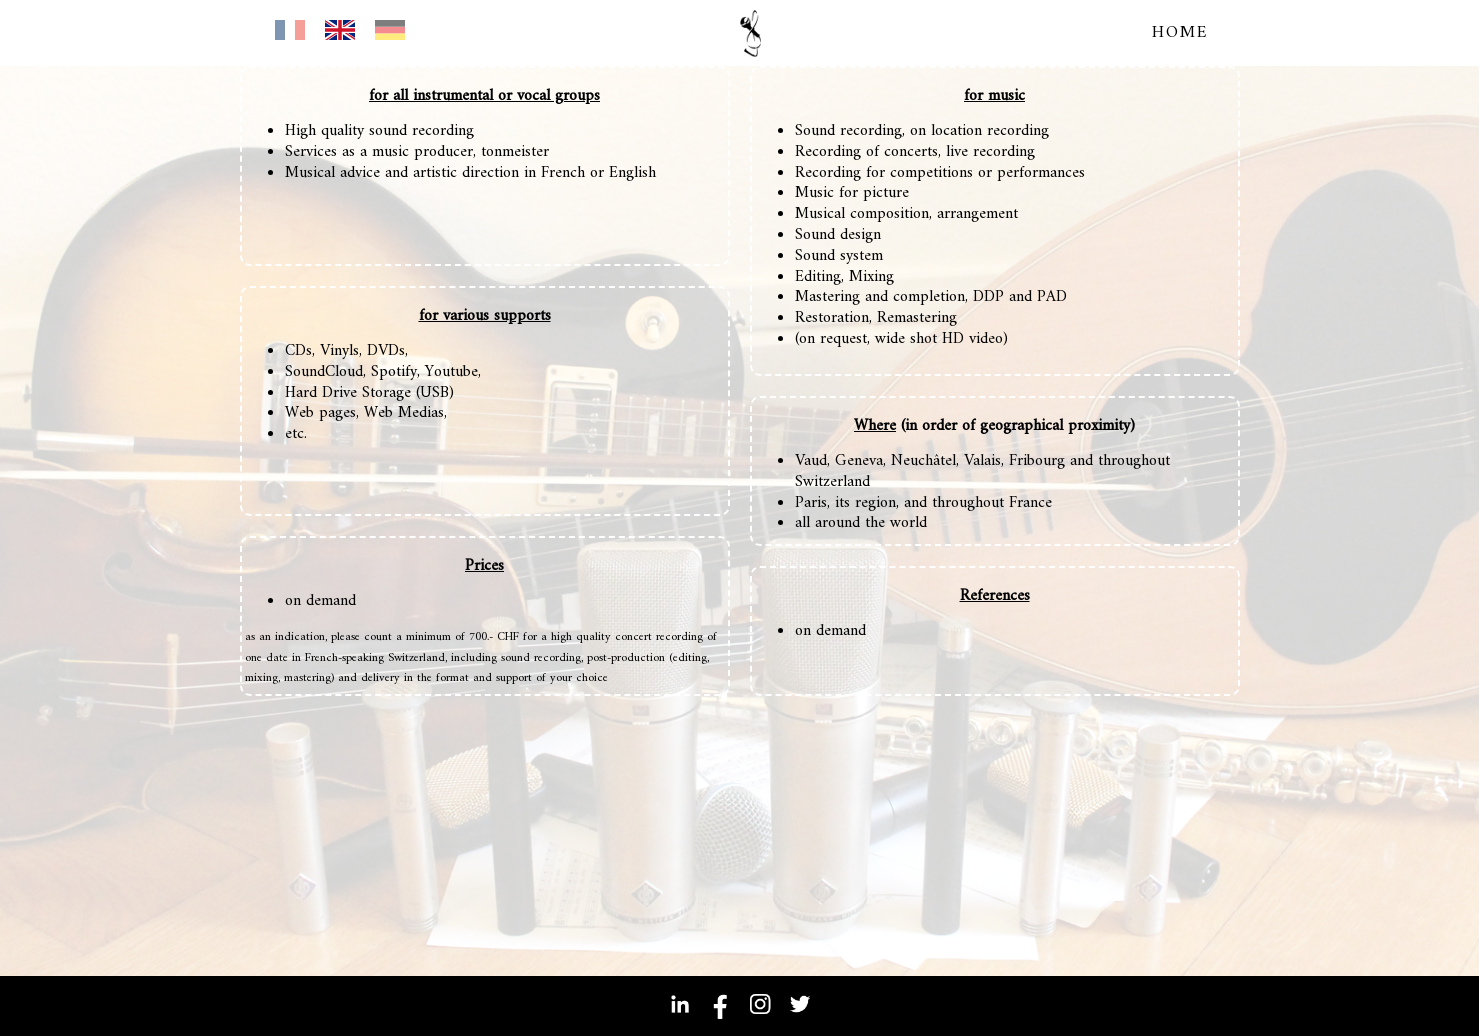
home (1180, 33)
